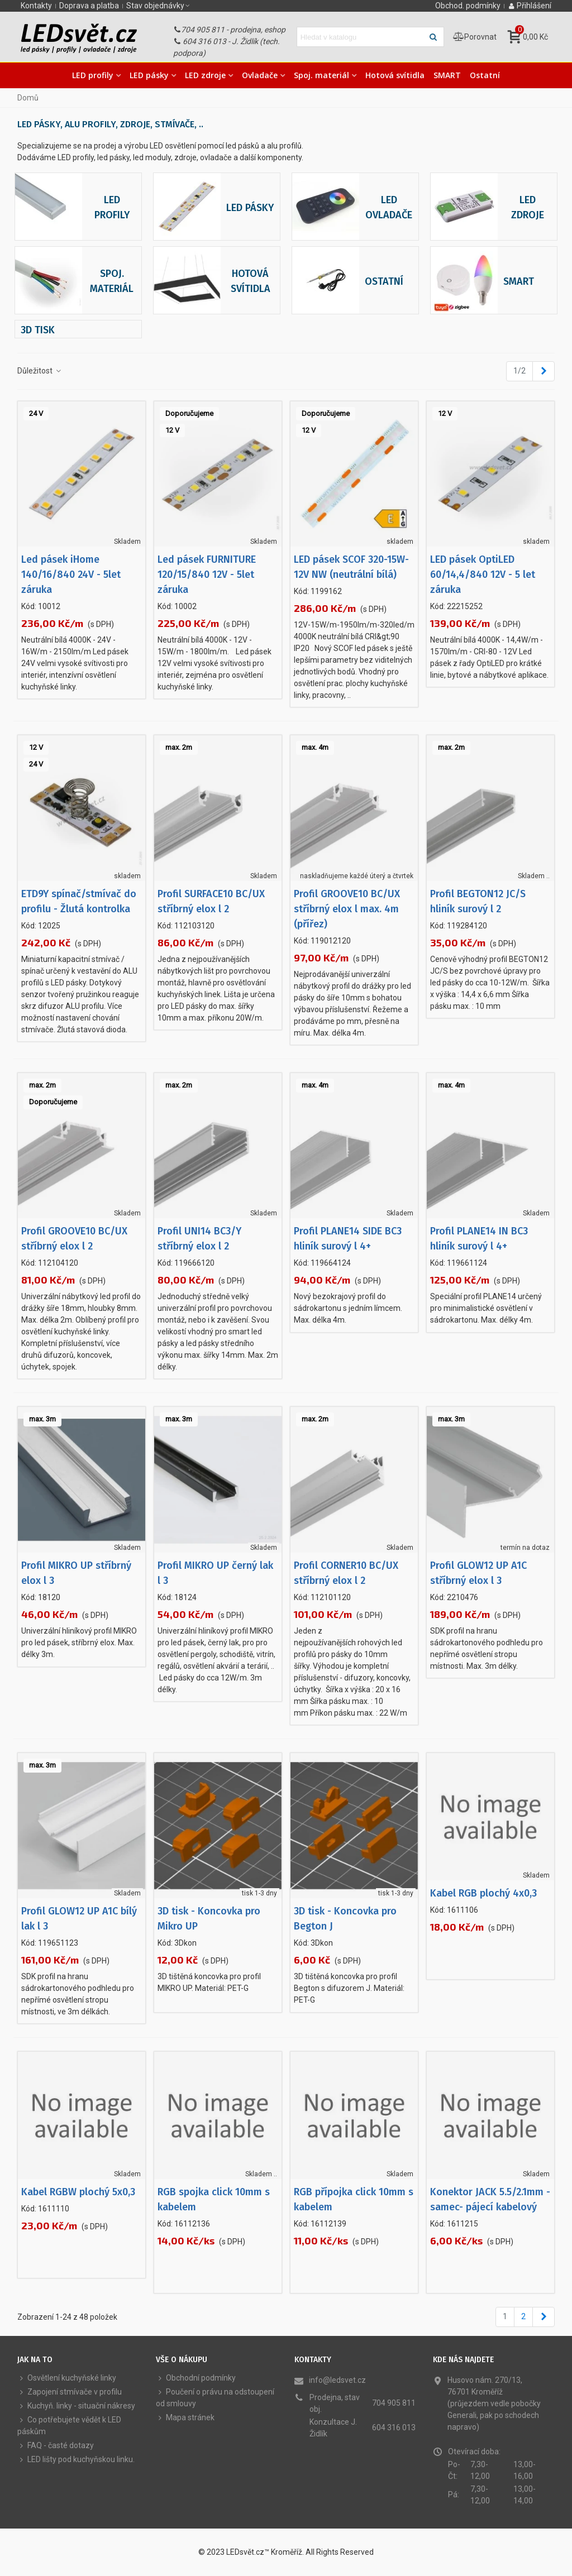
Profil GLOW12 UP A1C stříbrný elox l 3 (478, 1573)
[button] (158, 5)
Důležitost (39, 370)
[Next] (543, 371)
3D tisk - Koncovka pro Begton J (345, 1918)
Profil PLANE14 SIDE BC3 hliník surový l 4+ (348, 1238)
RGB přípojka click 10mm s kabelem (353, 2199)
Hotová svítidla (395, 75)
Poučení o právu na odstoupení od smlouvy (215, 2397)
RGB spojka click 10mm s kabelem (214, 2199)
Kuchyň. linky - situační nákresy (76, 2406)
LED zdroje (205, 75)
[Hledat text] (361, 36)
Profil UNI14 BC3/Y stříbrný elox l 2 (199, 1238)
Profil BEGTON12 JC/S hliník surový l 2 (478, 901)
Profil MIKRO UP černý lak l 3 (215, 1573)
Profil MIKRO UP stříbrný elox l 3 (76, 1573)
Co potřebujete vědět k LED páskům (69, 2425)
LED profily (92, 75)
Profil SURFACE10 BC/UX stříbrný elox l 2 (211, 901)
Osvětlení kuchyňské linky (66, 2378)
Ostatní (485, 75)
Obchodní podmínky (196, 2378)
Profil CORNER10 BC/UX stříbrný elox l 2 (346, 1573)
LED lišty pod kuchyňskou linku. (76, 2459)
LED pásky (149, 75)
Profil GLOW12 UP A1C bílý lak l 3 (79, 1918)
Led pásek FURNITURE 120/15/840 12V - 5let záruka (207, 574)
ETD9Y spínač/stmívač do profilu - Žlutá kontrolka (78, 901)
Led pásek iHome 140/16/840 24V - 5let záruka (71, 574)
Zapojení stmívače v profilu (69, 2392)
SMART (447, 75)
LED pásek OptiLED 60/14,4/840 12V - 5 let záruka (482, 574)
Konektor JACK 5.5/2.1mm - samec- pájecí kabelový (490, 2199)
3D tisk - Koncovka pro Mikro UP (209, 1918)
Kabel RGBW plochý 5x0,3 (78, 2192)
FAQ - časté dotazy (55, 2445)
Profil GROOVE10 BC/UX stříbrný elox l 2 (74, 1238)
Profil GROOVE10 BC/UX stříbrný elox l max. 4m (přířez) (347, 909)
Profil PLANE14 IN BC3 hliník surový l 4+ (479, 1238)
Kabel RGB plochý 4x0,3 (483, 1893)
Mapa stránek (185, 2418)
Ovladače (260, 75)
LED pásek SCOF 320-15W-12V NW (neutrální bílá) (351, 567)
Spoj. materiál (321, 75)
